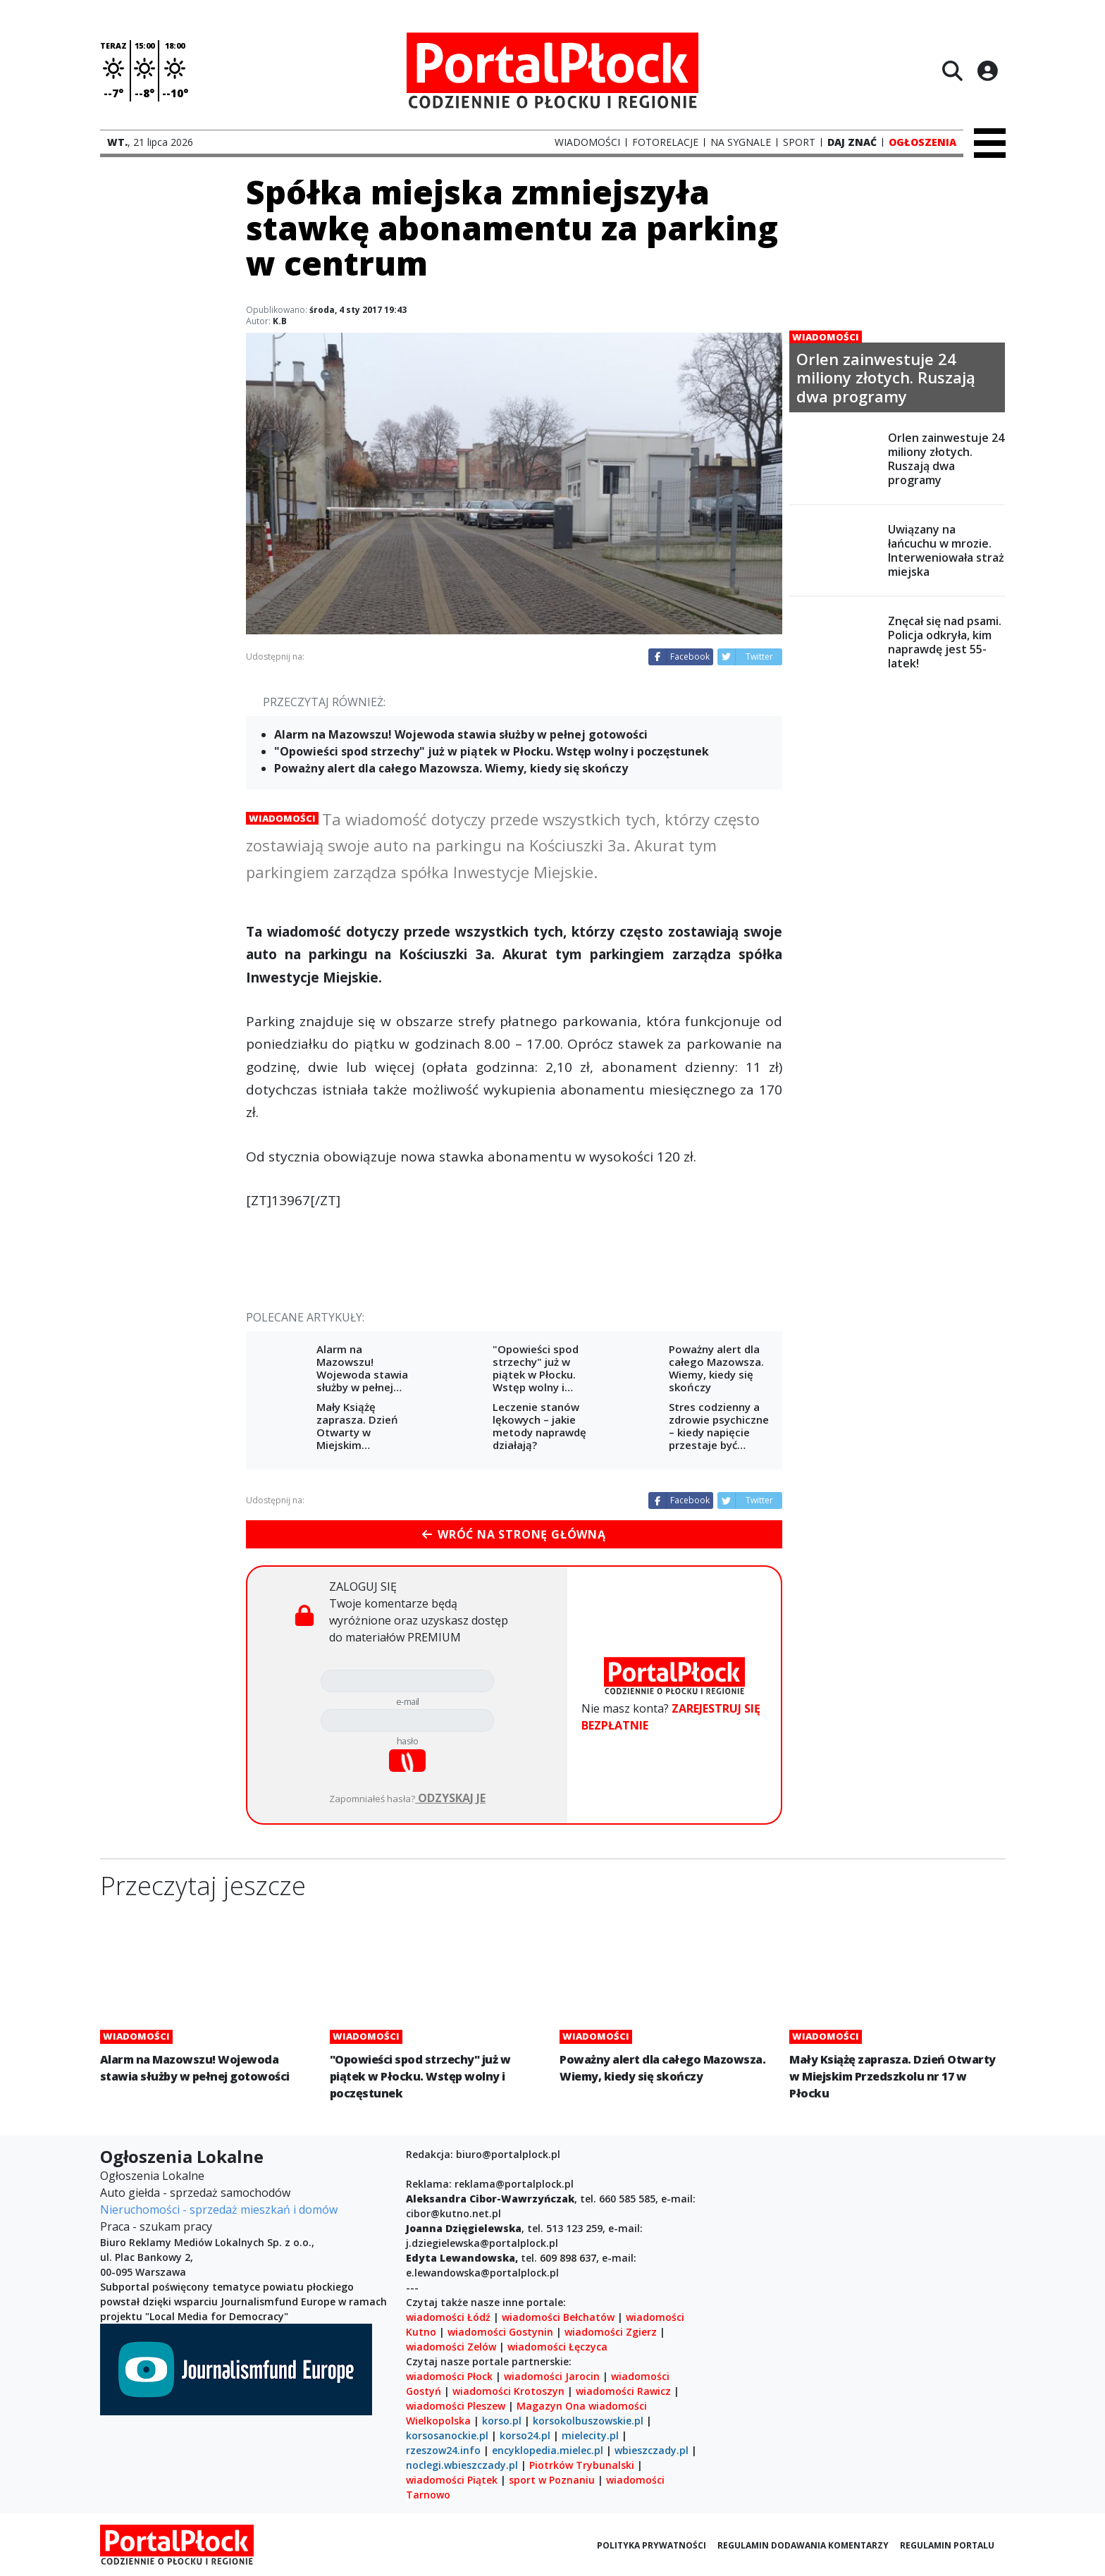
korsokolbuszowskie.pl (588, 2420)
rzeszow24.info (443, 2450)
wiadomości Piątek (452, 2479)
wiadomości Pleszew (455, 2405)
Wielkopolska (438, 2420)
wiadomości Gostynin (500, 2331)
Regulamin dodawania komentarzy (803, 2545)
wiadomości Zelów (451, 2346)
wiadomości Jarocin (552, 2376)
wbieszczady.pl (652, 2450)
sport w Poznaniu (552, 2479)
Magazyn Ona (551, 2405)
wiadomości (617, 2405)
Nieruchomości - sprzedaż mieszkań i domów (219, 2209)
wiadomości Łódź (448, 2317)
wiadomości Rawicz (623, 2391)
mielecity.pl (590, 2435)
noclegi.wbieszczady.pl (462, 2465)
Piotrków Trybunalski (581, 2465)
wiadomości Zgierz (609, 2331)
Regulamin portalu (947, 2545)
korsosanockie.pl (447, 2435)
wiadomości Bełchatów (558, 2317)
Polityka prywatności (651, 2545)
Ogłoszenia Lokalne (152, 2175)
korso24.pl (525, 2435)
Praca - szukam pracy (156, 2226)
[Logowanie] (987, 70)
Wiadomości (282, 818)
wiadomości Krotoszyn (508, 2391)
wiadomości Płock (449, 2376)
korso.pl (501, 2420)
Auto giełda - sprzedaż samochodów (195, 2192)
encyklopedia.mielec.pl (547, 2450)
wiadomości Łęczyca (557, 2346)
